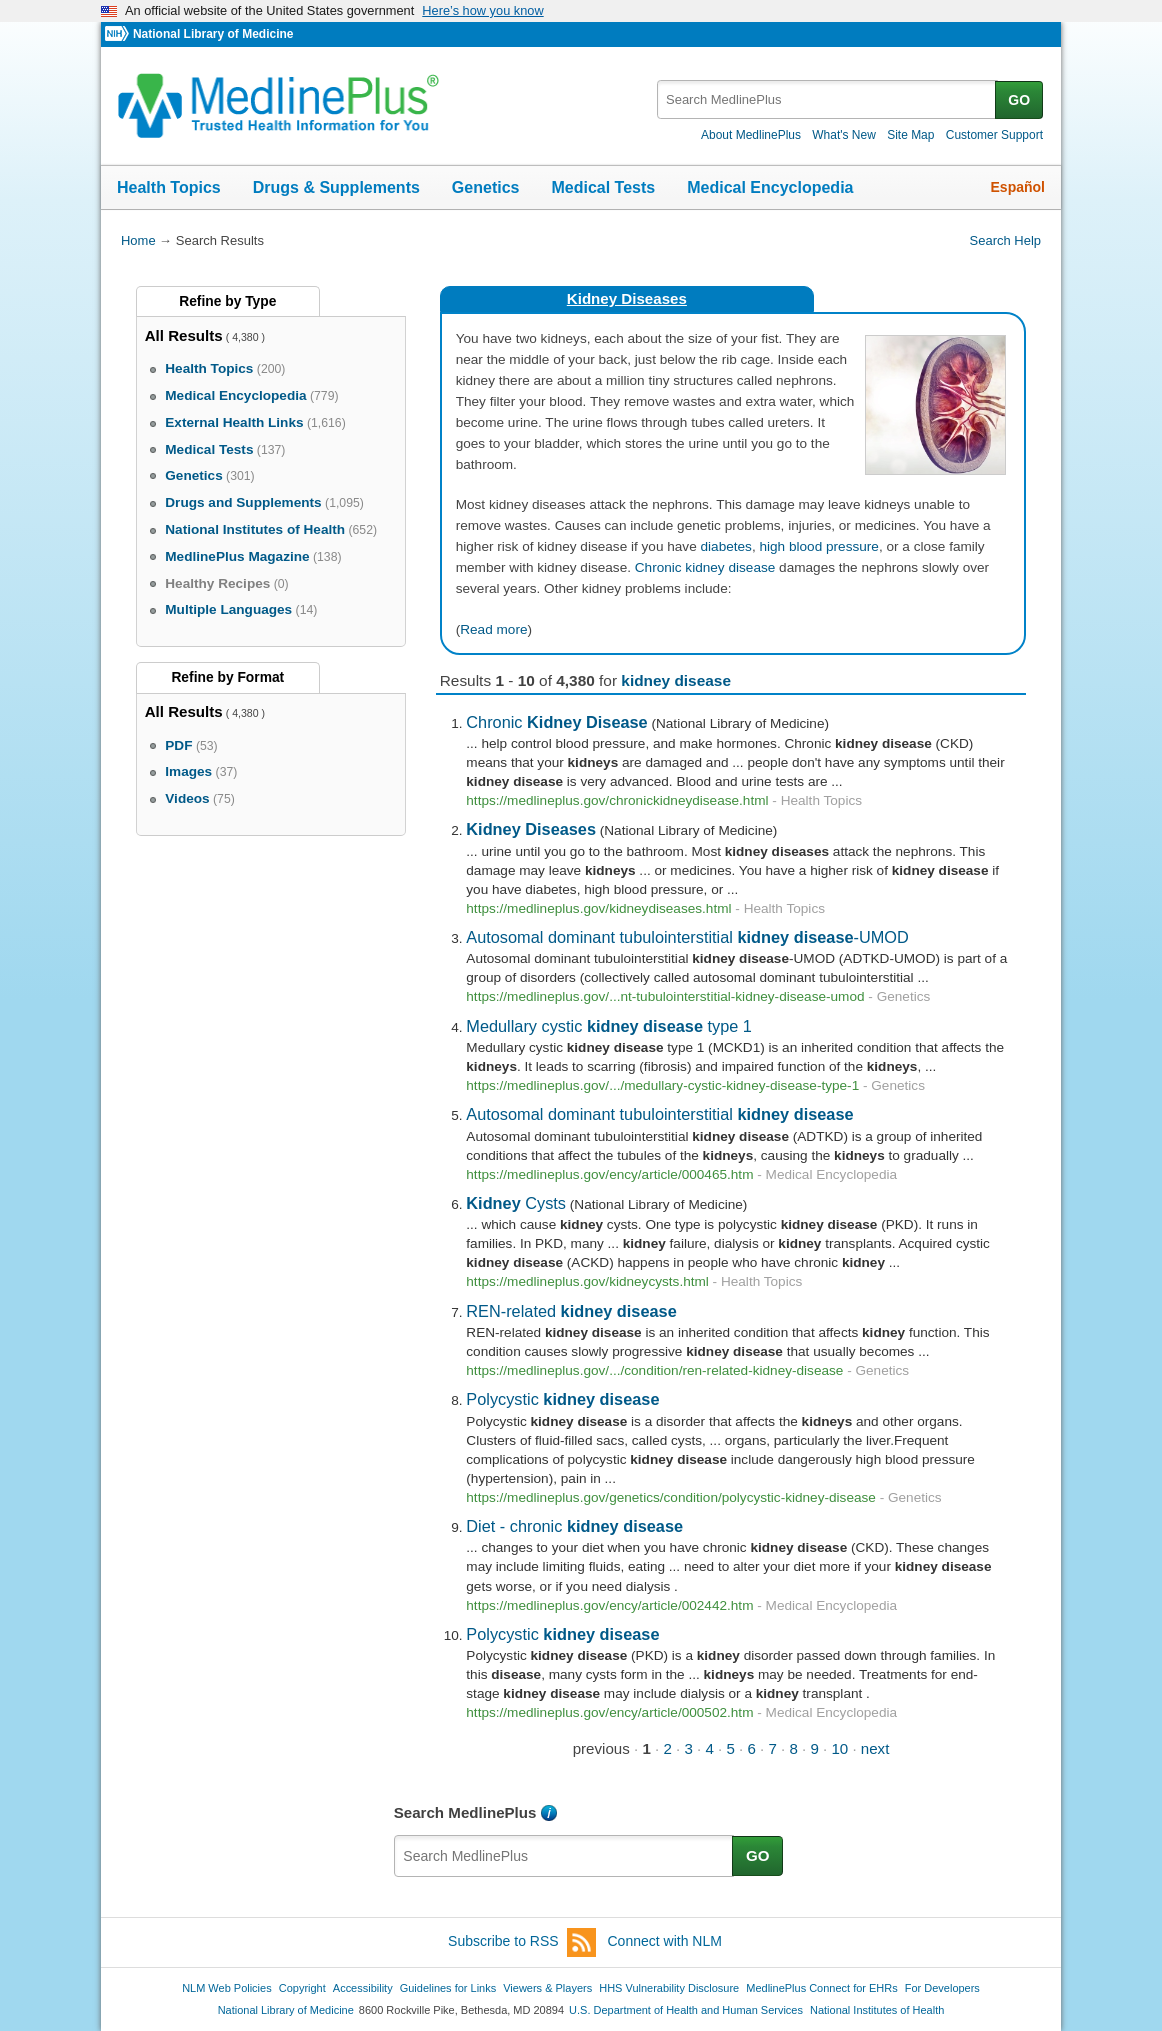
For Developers (942, 1988)
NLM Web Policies (227, 1988)
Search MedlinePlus (465, 1812)
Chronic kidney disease (705, 567)
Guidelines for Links (448, 1988)
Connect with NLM (665, 1941)
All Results (184, 335)
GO (1019, 100)
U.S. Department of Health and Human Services (686, 2010)
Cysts (516, 1203)
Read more (493, 629)
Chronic (556, 722)
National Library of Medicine (213, 34)
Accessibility (363, 1988)
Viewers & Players (547, 1988)
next (875, 1748)
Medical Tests (603, 187)
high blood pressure (818, 546)
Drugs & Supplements (336, 187)
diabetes (726, 546)
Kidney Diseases (627, 298)
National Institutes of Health (877, 2010)
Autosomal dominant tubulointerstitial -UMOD (687, 937)
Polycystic (562, 1399)
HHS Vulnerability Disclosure (669, 1988)
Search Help (1005, 240)
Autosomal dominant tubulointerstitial (659, 1114)
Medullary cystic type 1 (609, 1026)
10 (839, 1748)
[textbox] (827, 99)
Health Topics (169, 187)
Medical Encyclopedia (770, 187)
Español (1018, 187)
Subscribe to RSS (522, 1942)
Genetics (486, 187)
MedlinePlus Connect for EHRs (821, 1988)
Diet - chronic (574, 1526)
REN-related (571, 1311)
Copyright (302, 1988)
